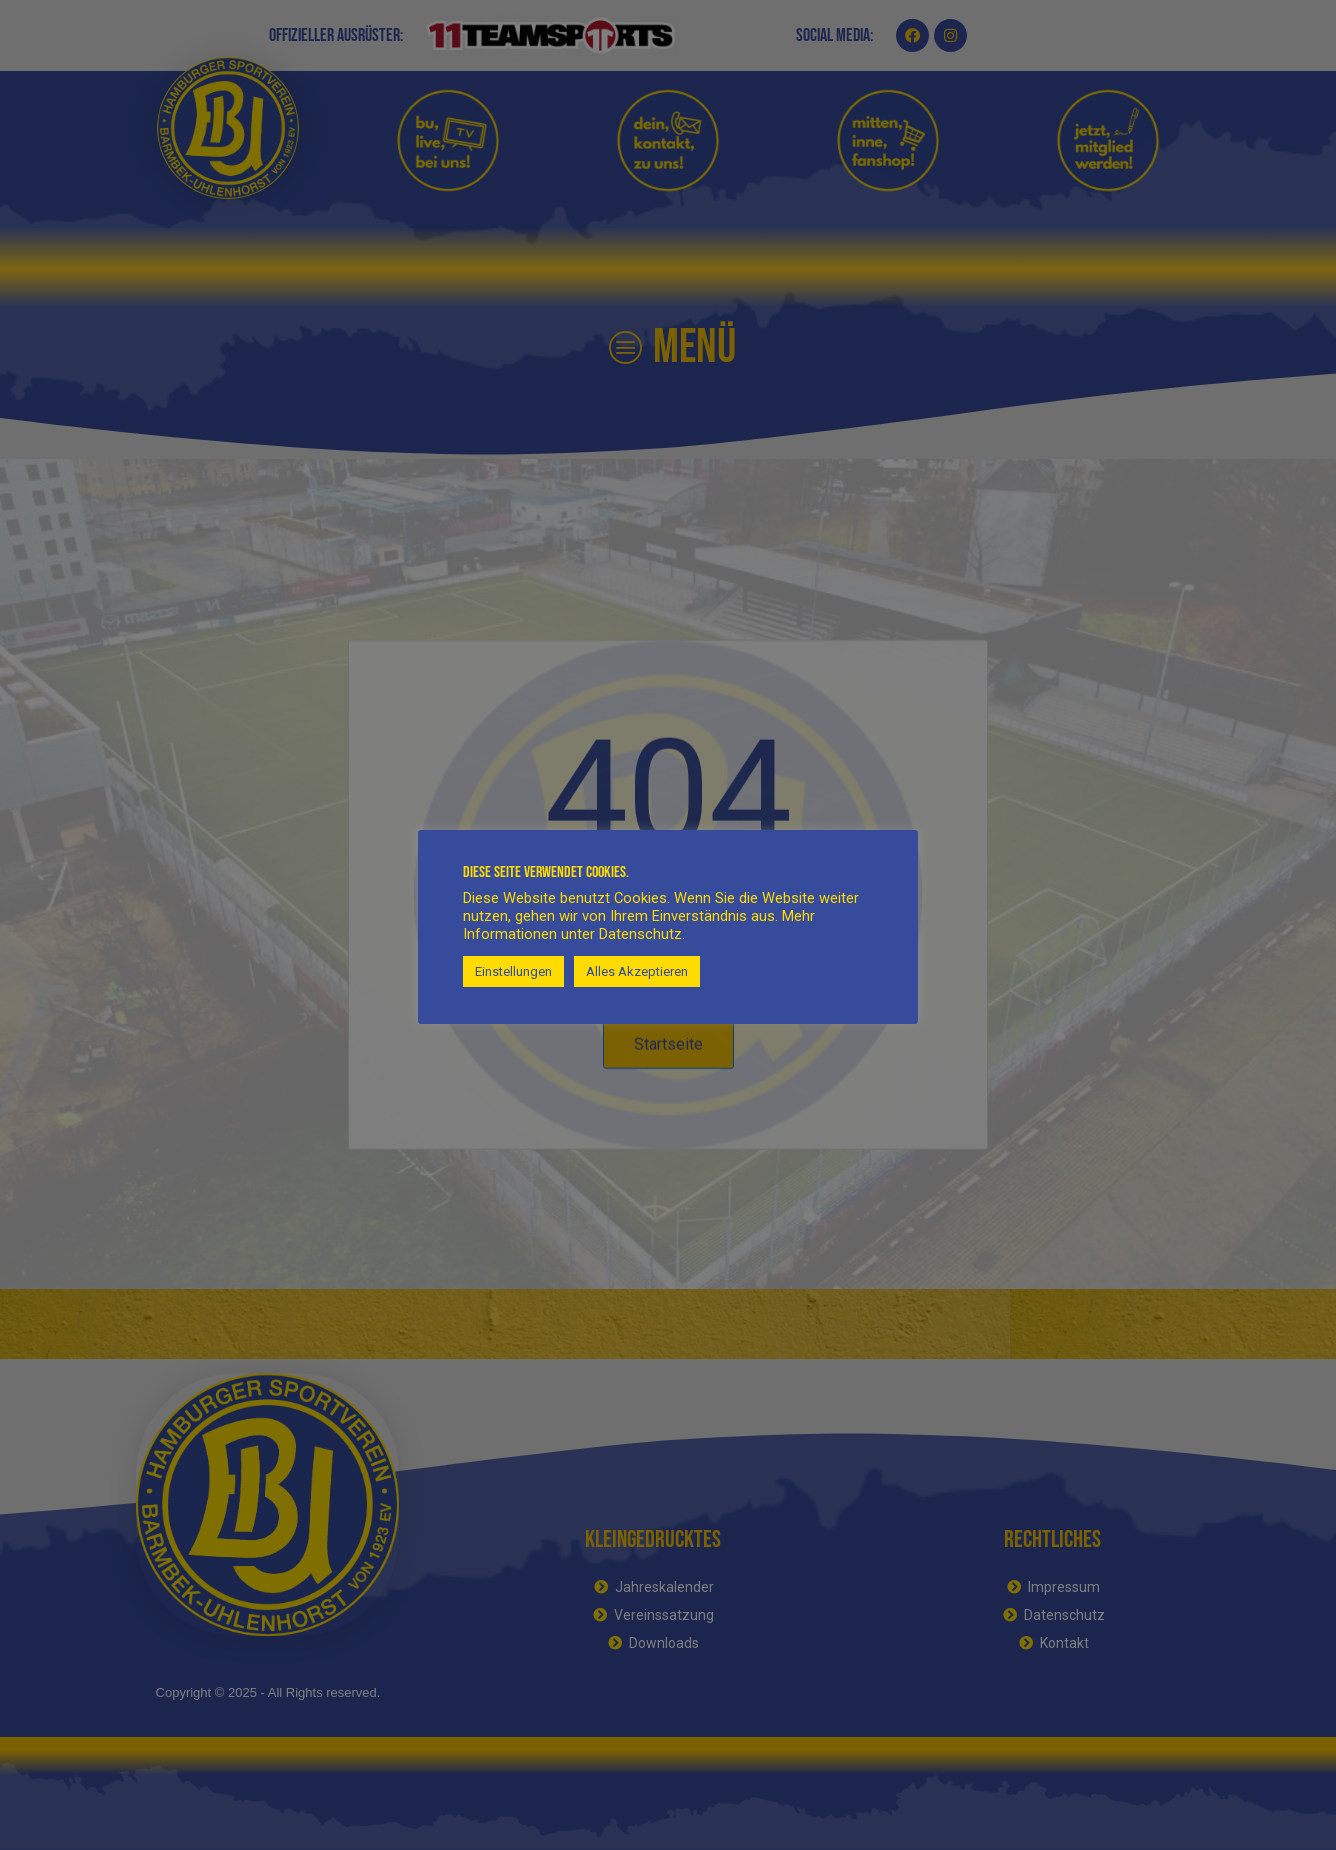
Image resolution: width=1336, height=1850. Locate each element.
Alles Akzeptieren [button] (637, 971)
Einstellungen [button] (513, 971)
